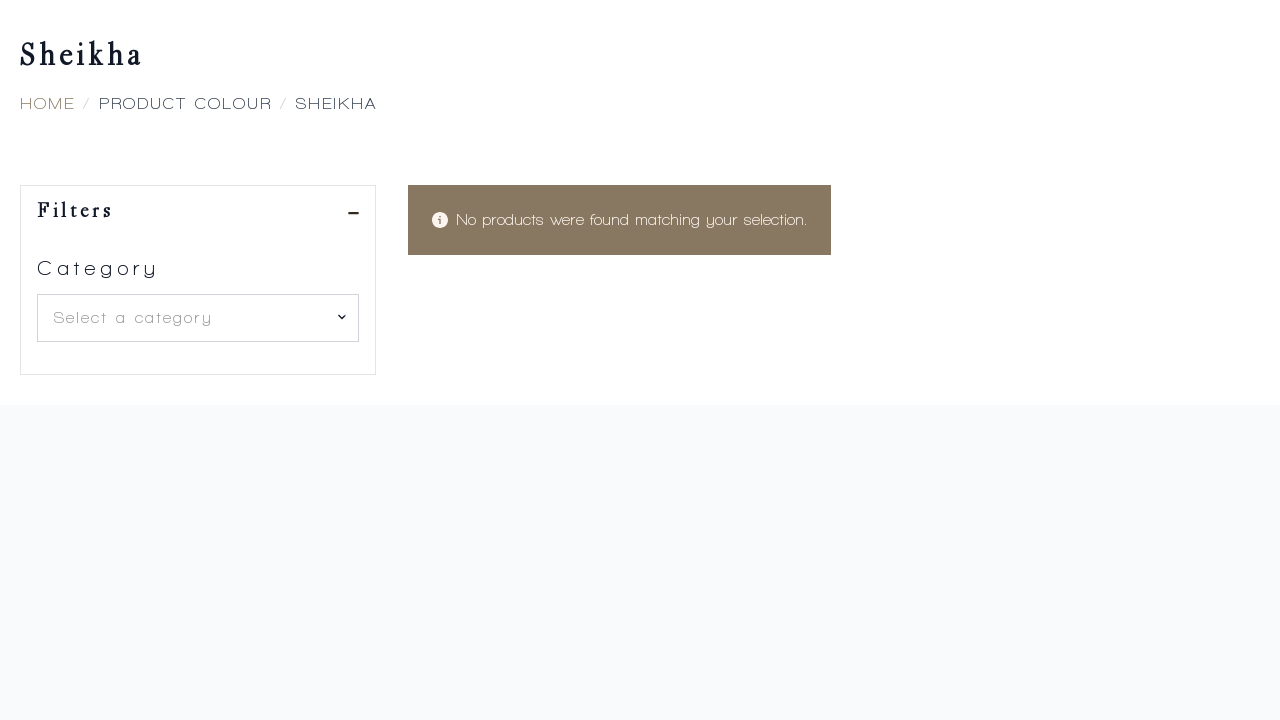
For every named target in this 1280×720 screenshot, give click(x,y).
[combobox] (198, 318)
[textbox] (190, 318)
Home (47, 103)
